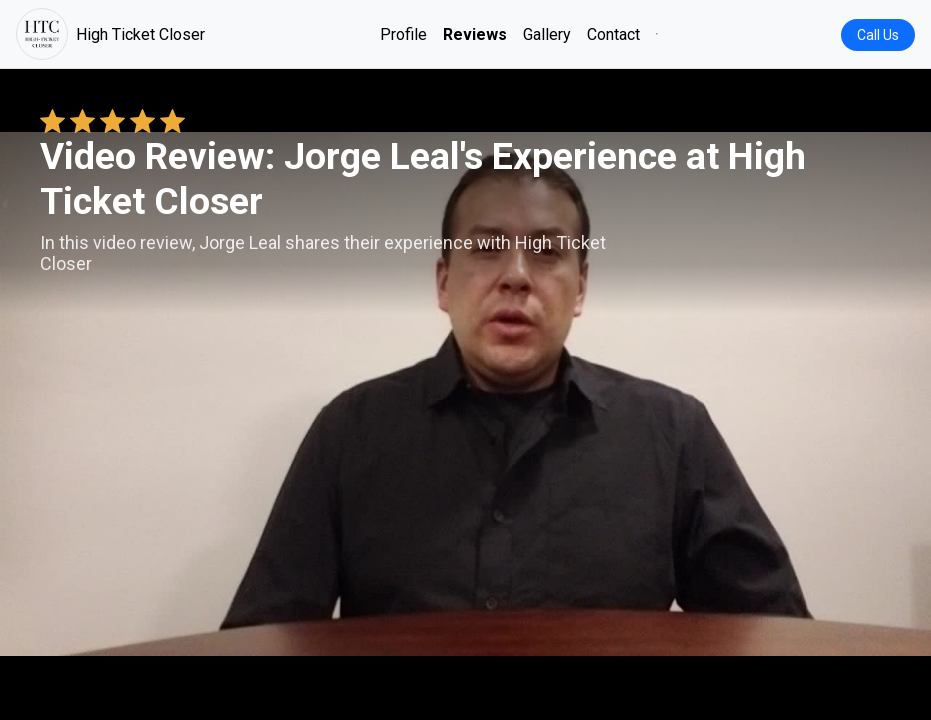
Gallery (547, 34)
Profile (403, 34)
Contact (613, 34)
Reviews (475, 34)
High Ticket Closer (110, 34)
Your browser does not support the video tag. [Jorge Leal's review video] (465, 394)
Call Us (878, 35)
